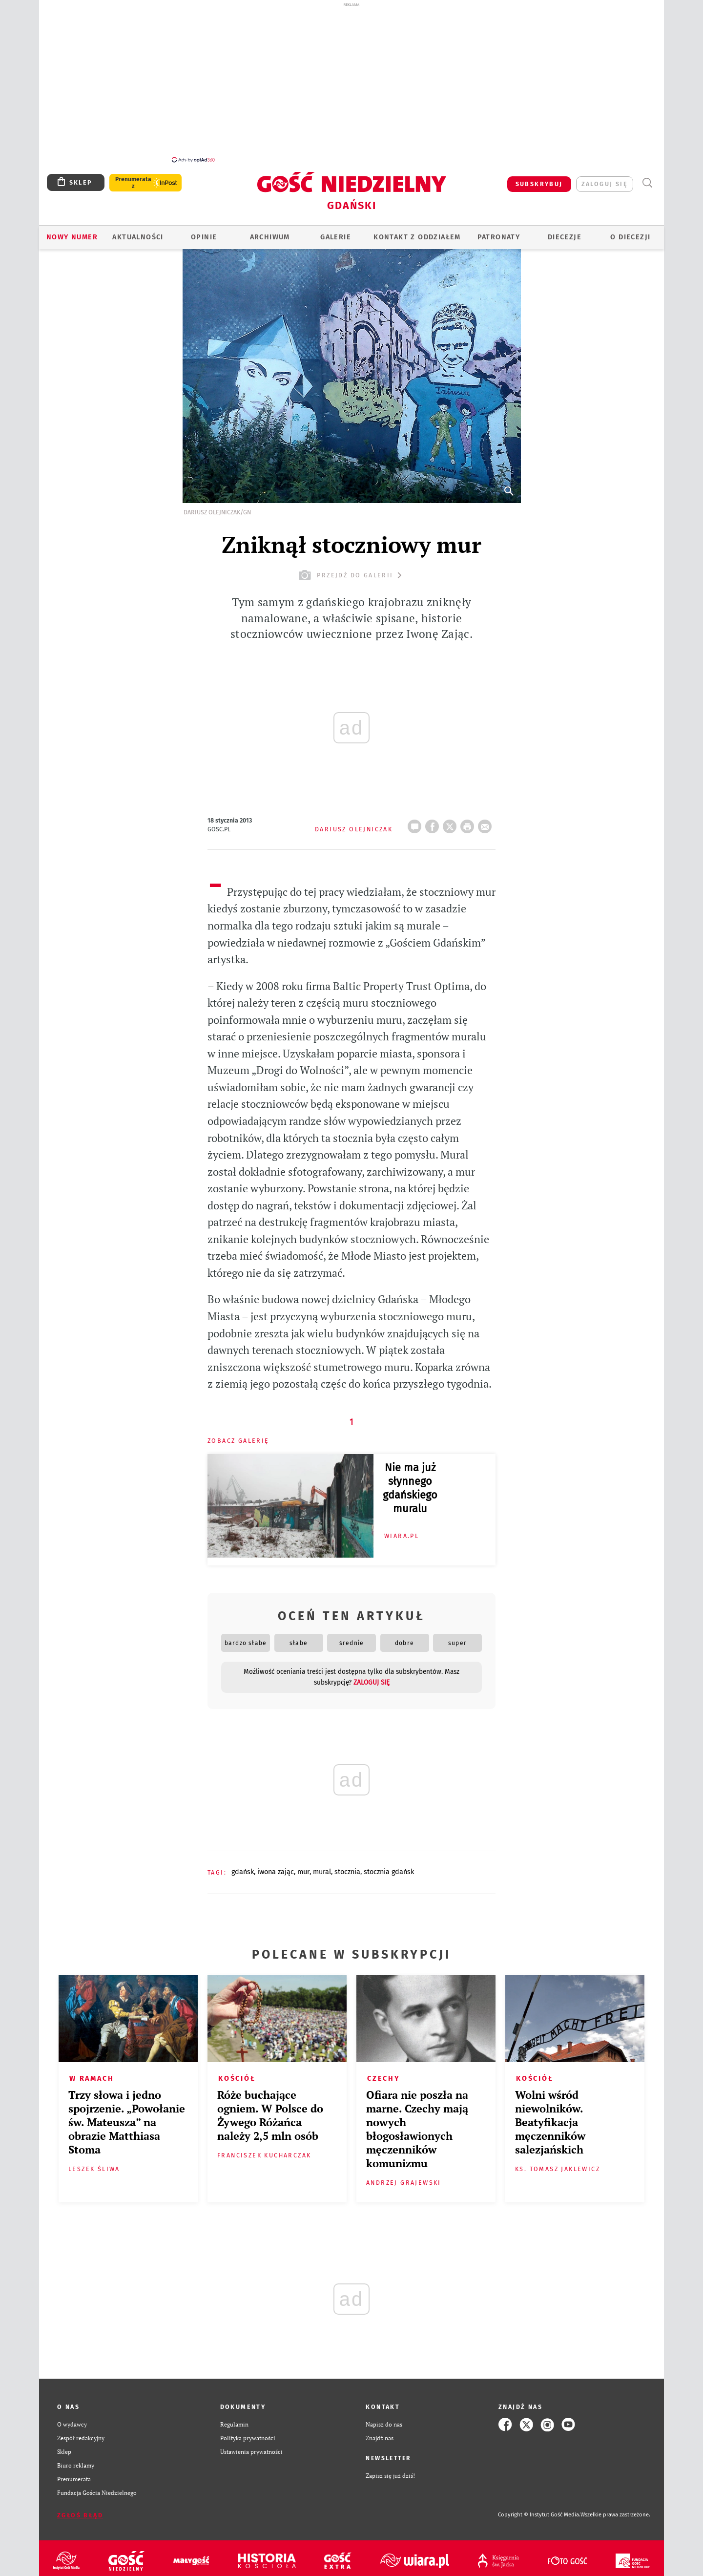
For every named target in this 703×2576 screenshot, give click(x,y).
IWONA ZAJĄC (275, 1866)
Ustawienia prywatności (251, 2446)
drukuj (469, 818)
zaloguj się (604, 178)
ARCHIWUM (270, 232)
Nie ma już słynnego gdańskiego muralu (410, 1483)
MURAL (322, 1866)
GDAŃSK (242, 1866)
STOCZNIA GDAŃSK (389, 1866)
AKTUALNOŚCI (137, 232)
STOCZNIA (347, 1866)
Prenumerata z (133, 177)
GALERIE (335, 232)
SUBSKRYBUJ (539, 178)
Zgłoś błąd (80, 2509)
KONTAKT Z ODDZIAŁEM (417, 232)
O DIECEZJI (630, 232)
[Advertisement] (351, 82)
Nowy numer (72, 232)
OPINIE (204, 232)
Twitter (451, 818)
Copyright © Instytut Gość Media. (539, 2509)
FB (434, 818)
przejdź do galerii (351, 570)
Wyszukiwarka (647, 178)
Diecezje (564, 232)
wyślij (487, 818)
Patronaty (498, 232)
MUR (303, 1866)
